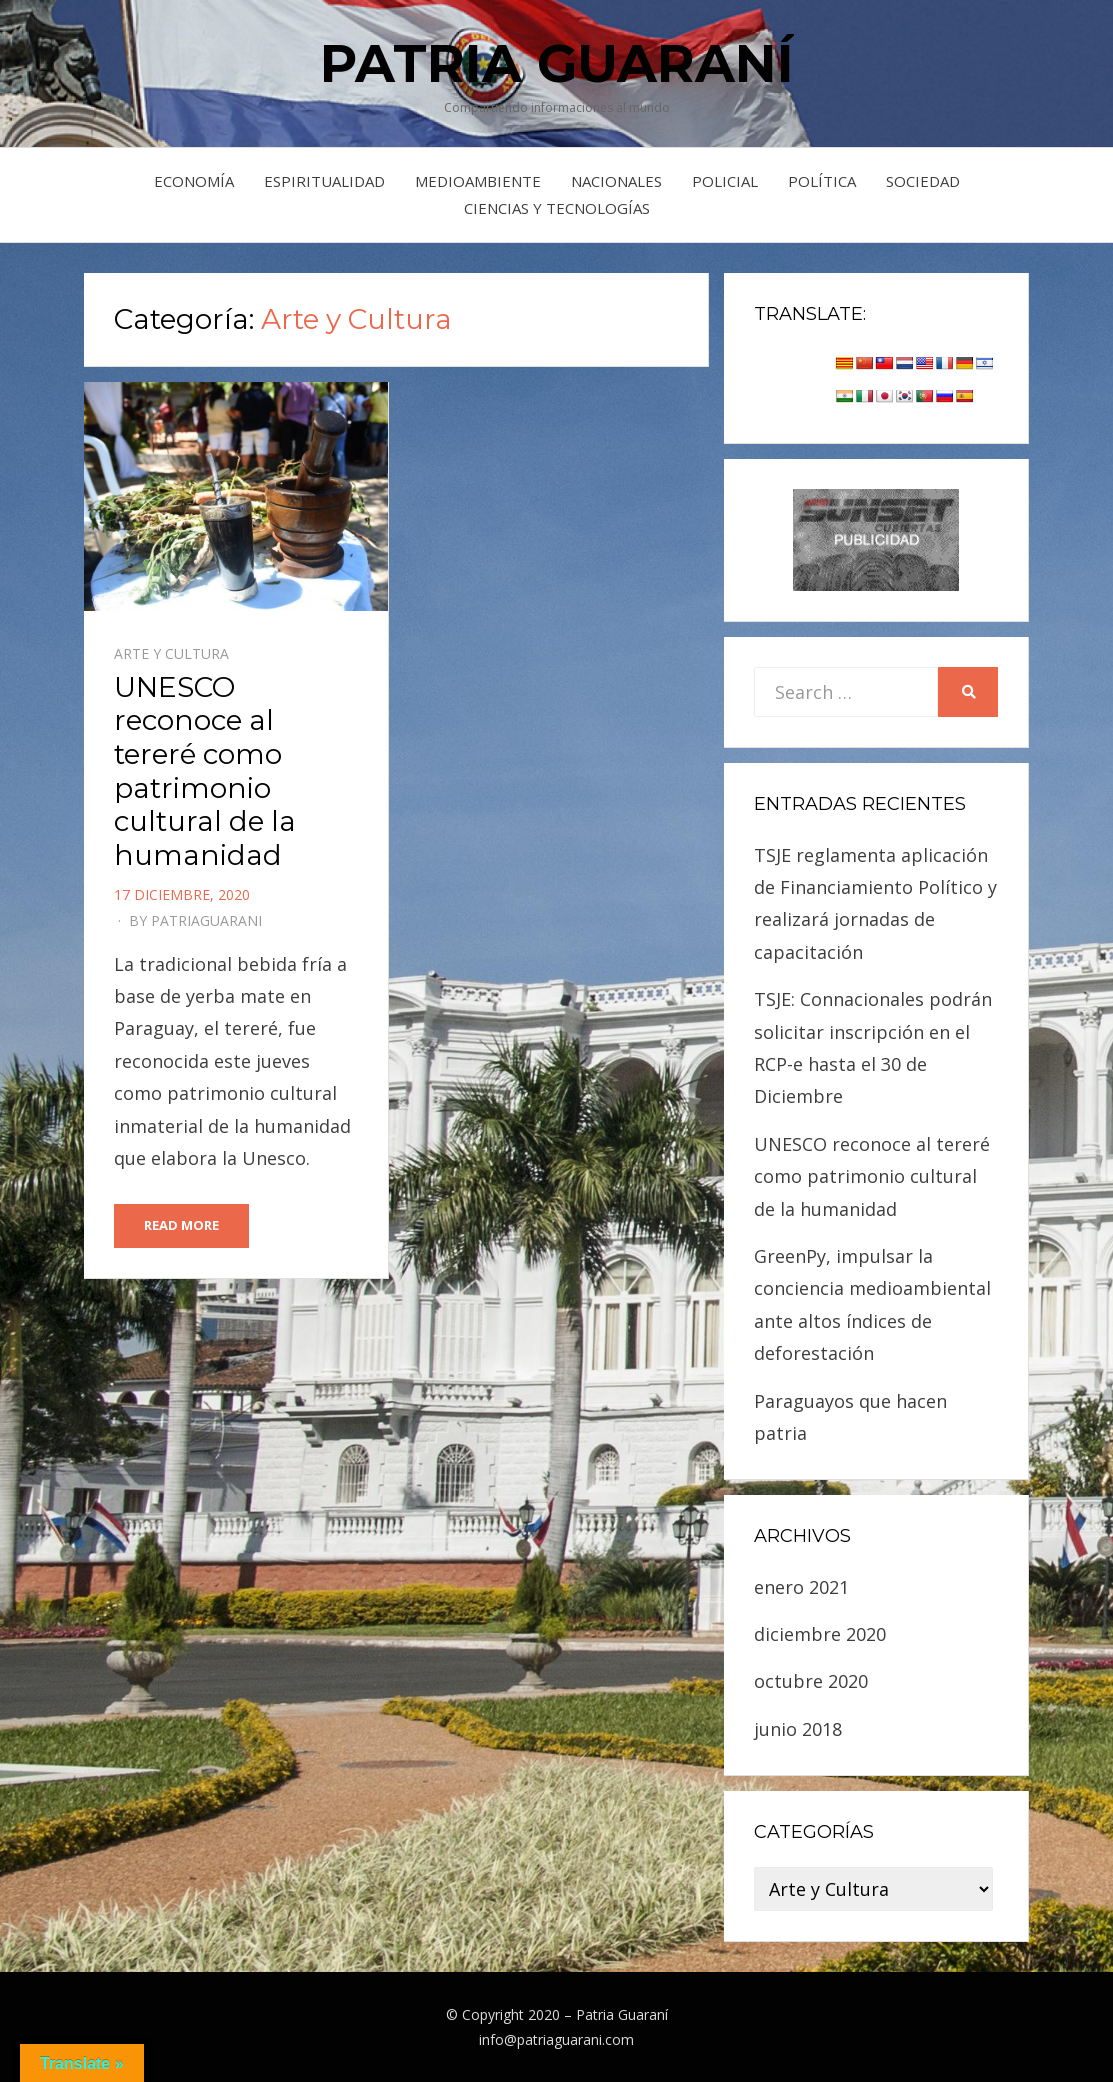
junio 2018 (798, 1729)
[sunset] (876, 538)
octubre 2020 (811, 1681)
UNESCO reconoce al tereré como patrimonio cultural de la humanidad (205, 771)
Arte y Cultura (171, 653)
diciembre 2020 (820, 1634)
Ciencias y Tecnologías (557, 208)
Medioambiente (478, 181)
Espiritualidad (324, 181)
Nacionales (616, 181)
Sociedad (923, 181)
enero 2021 (801, 1587)
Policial (725, 181)
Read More (181, 1225)
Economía (194, 181)
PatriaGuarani (206, 920)
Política (822, 181)
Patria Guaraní (557, 63)
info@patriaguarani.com (556, 2039)
